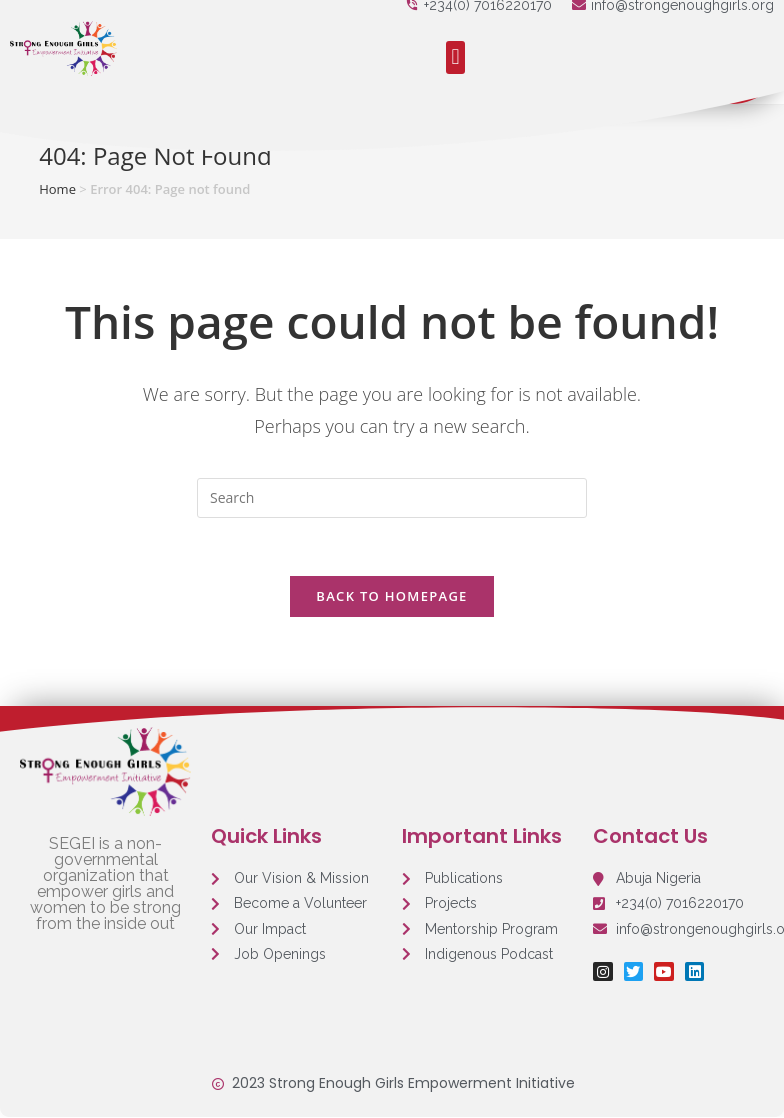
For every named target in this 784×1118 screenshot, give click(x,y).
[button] (455, 57)
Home (57, 189)
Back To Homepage (391, 598)
